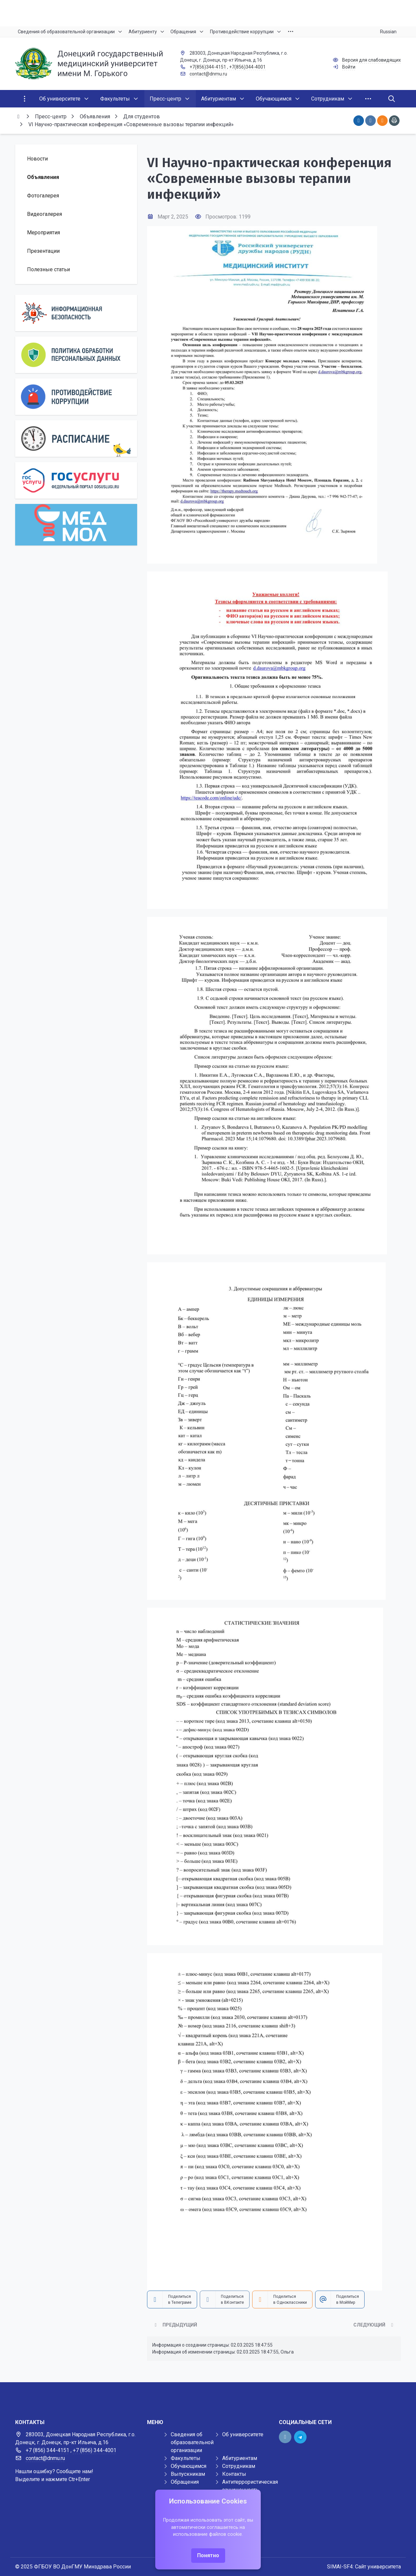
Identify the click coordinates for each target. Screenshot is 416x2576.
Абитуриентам (239, 2458)
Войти (348, 67)
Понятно (208, 2555)
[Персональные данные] (76, 355)
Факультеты (185, 2458)
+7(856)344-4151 (208, 67)
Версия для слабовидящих (371, 60)
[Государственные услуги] (76, 480)
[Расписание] (76, 438)
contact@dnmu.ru (208, 73)
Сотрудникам (238, 2466)
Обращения (185, 2482)
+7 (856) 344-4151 (47, 2450)
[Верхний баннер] (208, 13)
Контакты (234, 2474)
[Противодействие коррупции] (76, 396)
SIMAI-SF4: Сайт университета (364, 2566)
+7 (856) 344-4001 (94, 2450)
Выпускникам (188, 2474)
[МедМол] (76, 524)
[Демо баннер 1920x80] (208, 2395)
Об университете (242, 2434)
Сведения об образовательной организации (192, 2442)
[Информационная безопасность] (76, 313)
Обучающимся (188, 2466)
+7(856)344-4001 (247, 67)
